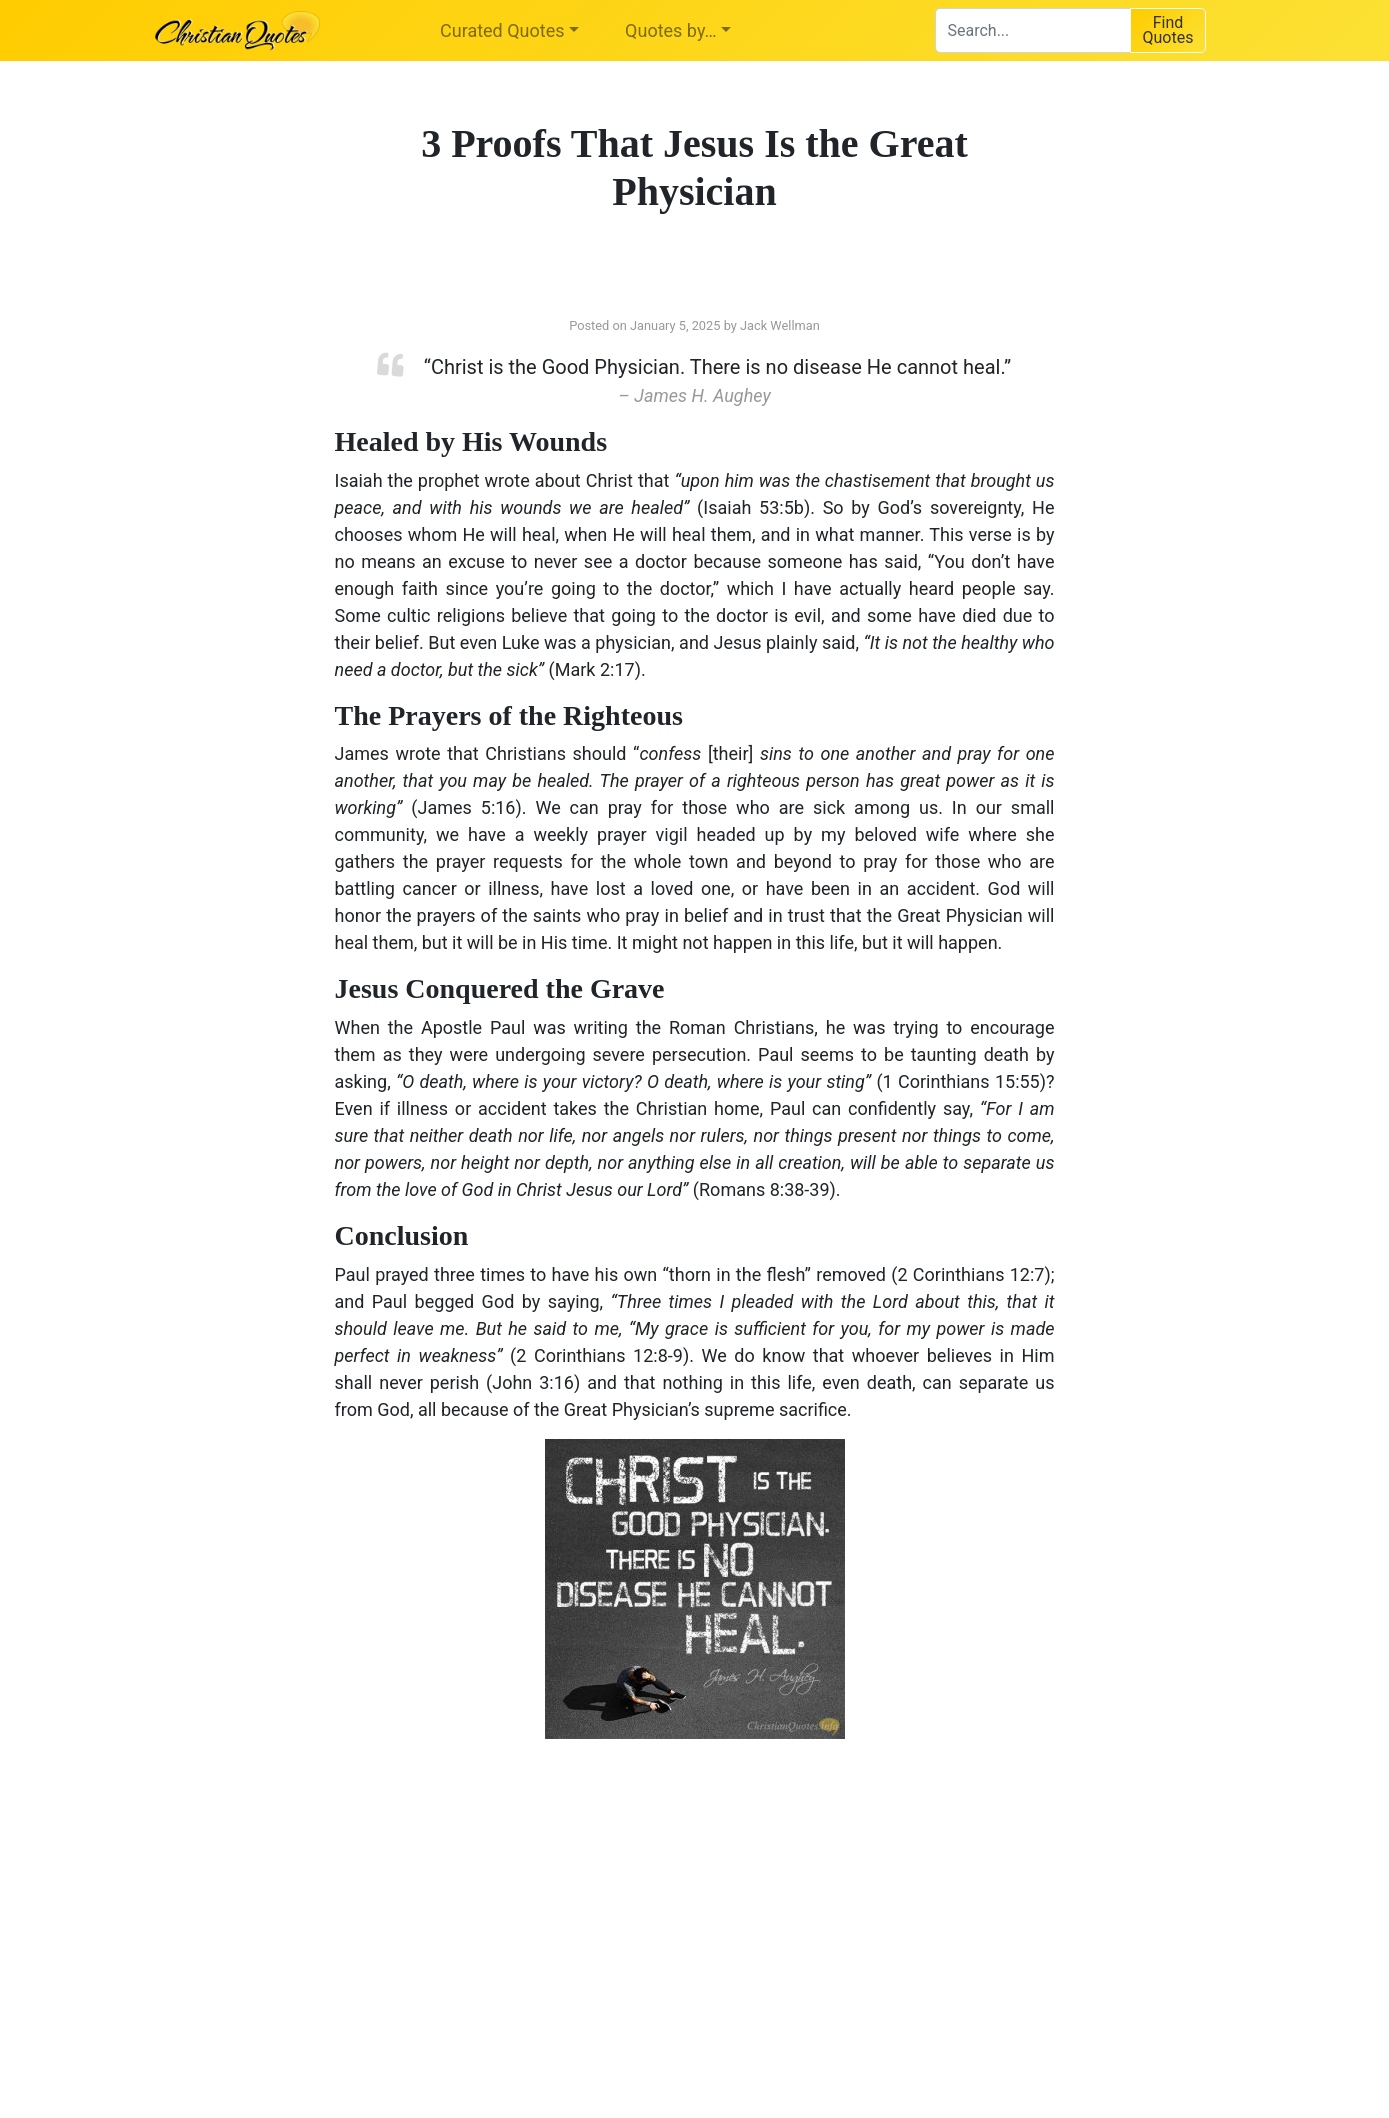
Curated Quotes (502, 30)
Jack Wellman (780, 325)
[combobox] (1032, 30)
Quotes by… (670, 30)
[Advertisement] (490, 1914)
